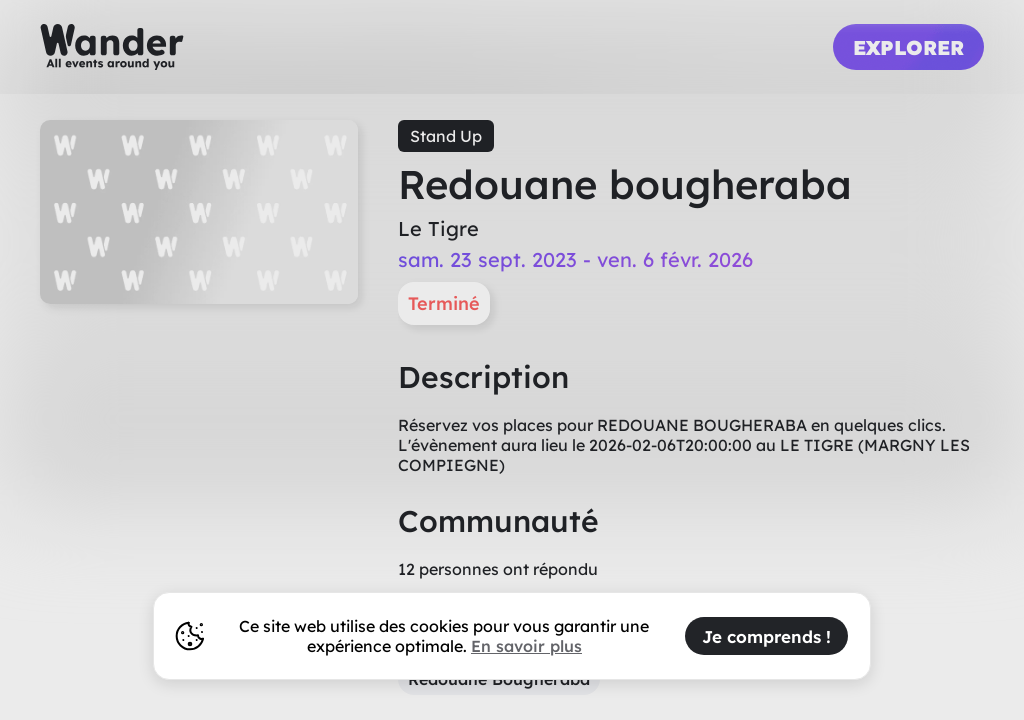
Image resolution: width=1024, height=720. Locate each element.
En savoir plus (526, 646)
